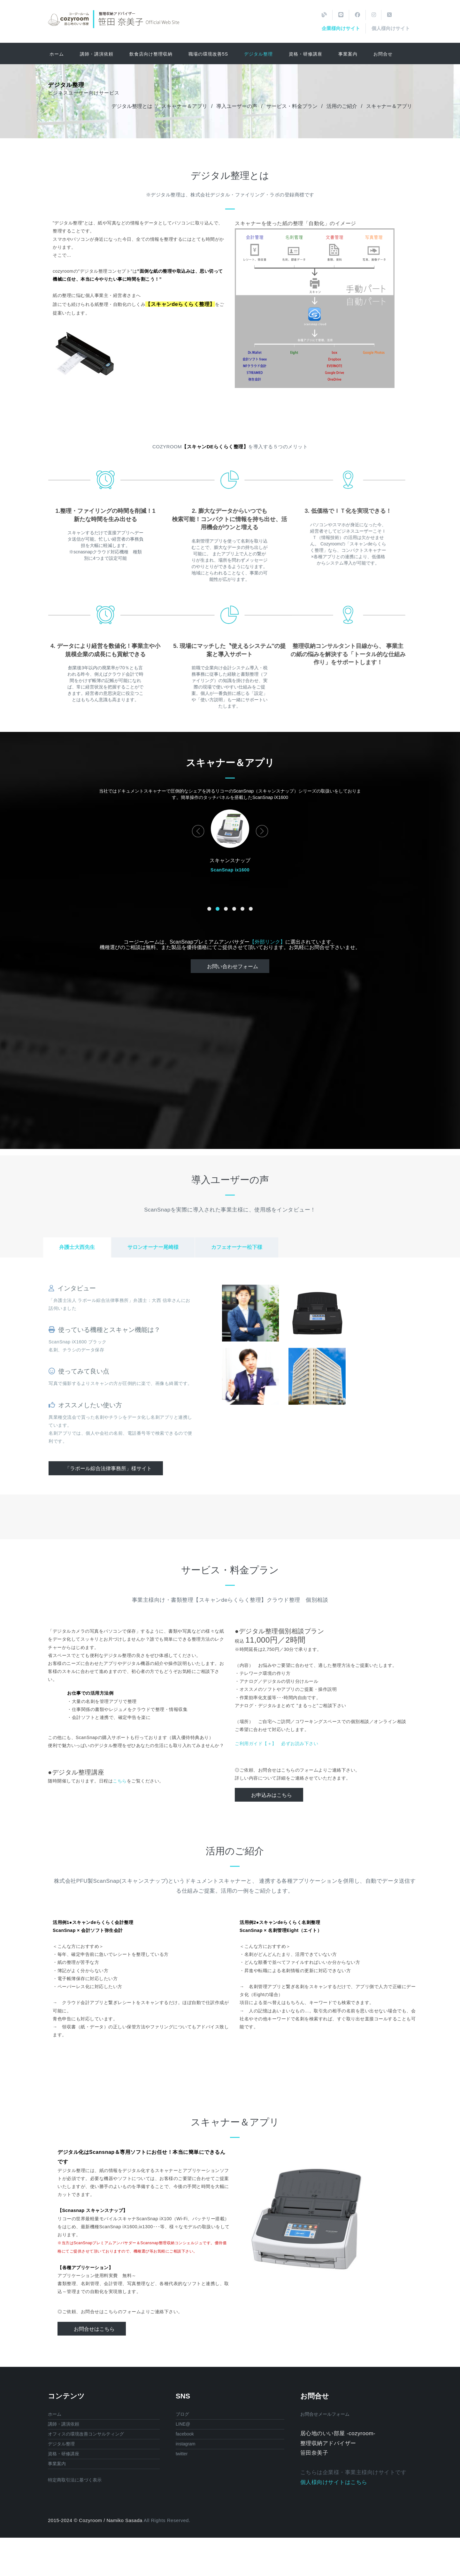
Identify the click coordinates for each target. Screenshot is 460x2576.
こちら (120, 1780)
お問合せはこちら (94, 2329)
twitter (182, 2453)
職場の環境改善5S (208, 54)
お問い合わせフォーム (232, 966)
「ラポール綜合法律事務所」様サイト (108, 1468)
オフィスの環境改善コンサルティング (86, 2433)
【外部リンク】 (267, 942)
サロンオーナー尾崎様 (153, 1247)
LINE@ (183, 2424)
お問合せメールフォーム (324, 2414)
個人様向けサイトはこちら (333, 2482)
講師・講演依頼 (96, 54)
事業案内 (347, 54)
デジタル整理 (258, 54)
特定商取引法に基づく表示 (75, 2479)
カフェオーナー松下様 (236, 1247)
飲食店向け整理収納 (150, 54)
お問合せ (383, 54)
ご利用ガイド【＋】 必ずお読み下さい (276, 1743)
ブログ (182, 2414)
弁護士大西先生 (77, 1247)
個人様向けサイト (391, 28)
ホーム (57, 54)
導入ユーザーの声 (236, 106)
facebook (185, 2433)
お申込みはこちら (271, 1795)
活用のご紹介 (341, 106)
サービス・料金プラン (292, 106)
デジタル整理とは (131, 106)
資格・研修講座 (305, 54)
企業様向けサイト (341, 28)
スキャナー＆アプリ (184, 106)
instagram (185, 2443)
